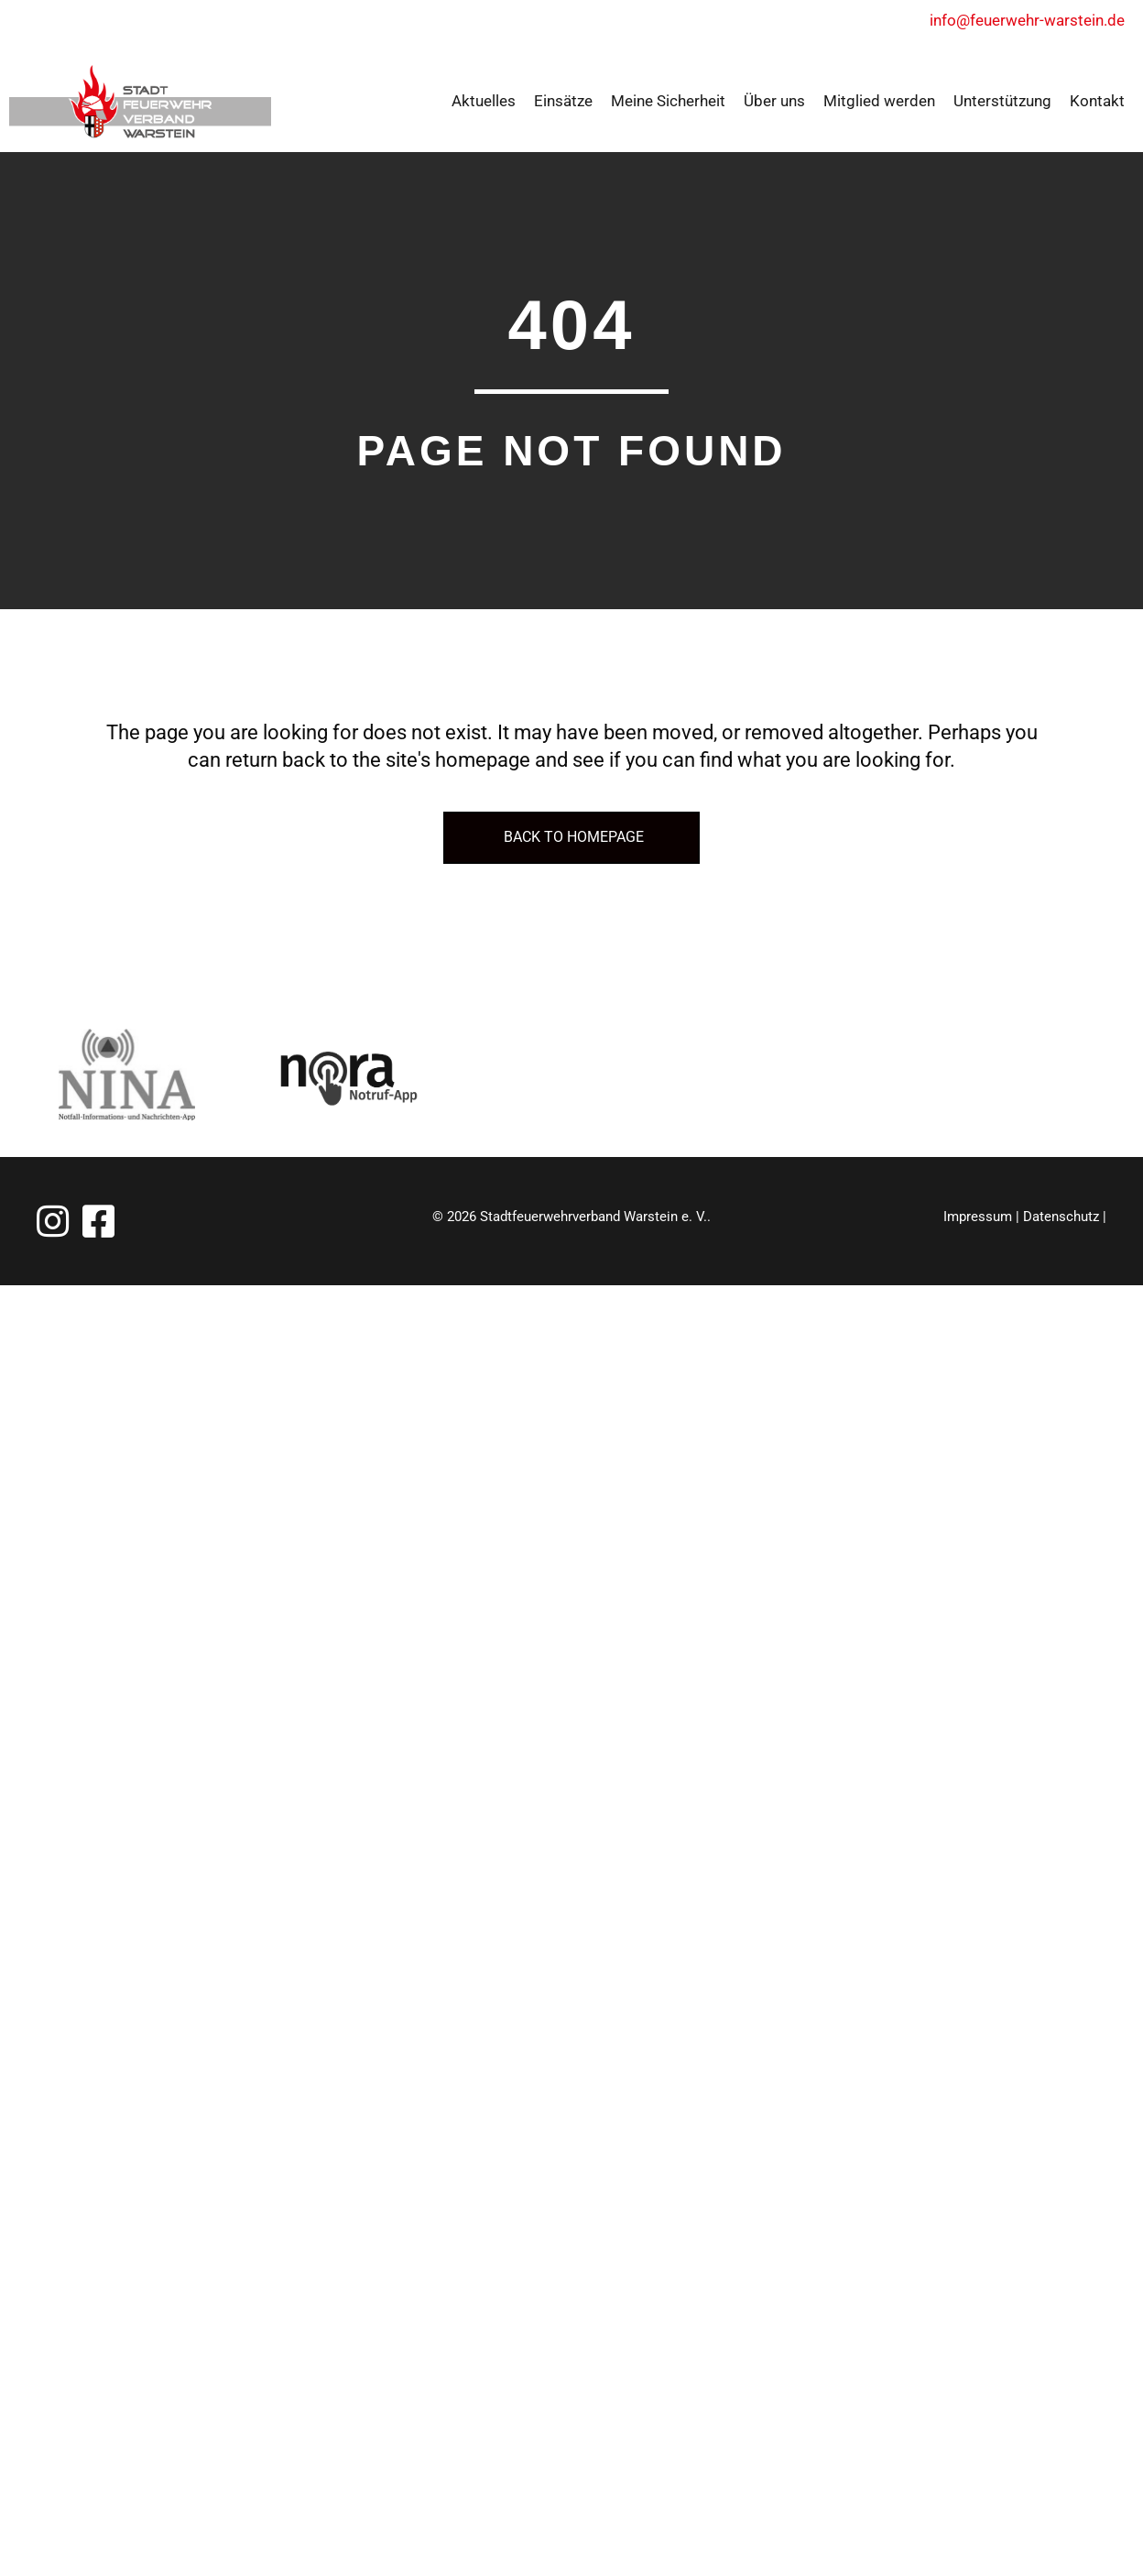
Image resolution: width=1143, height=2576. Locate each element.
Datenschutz (1061, 1216)
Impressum (977, 1216)
